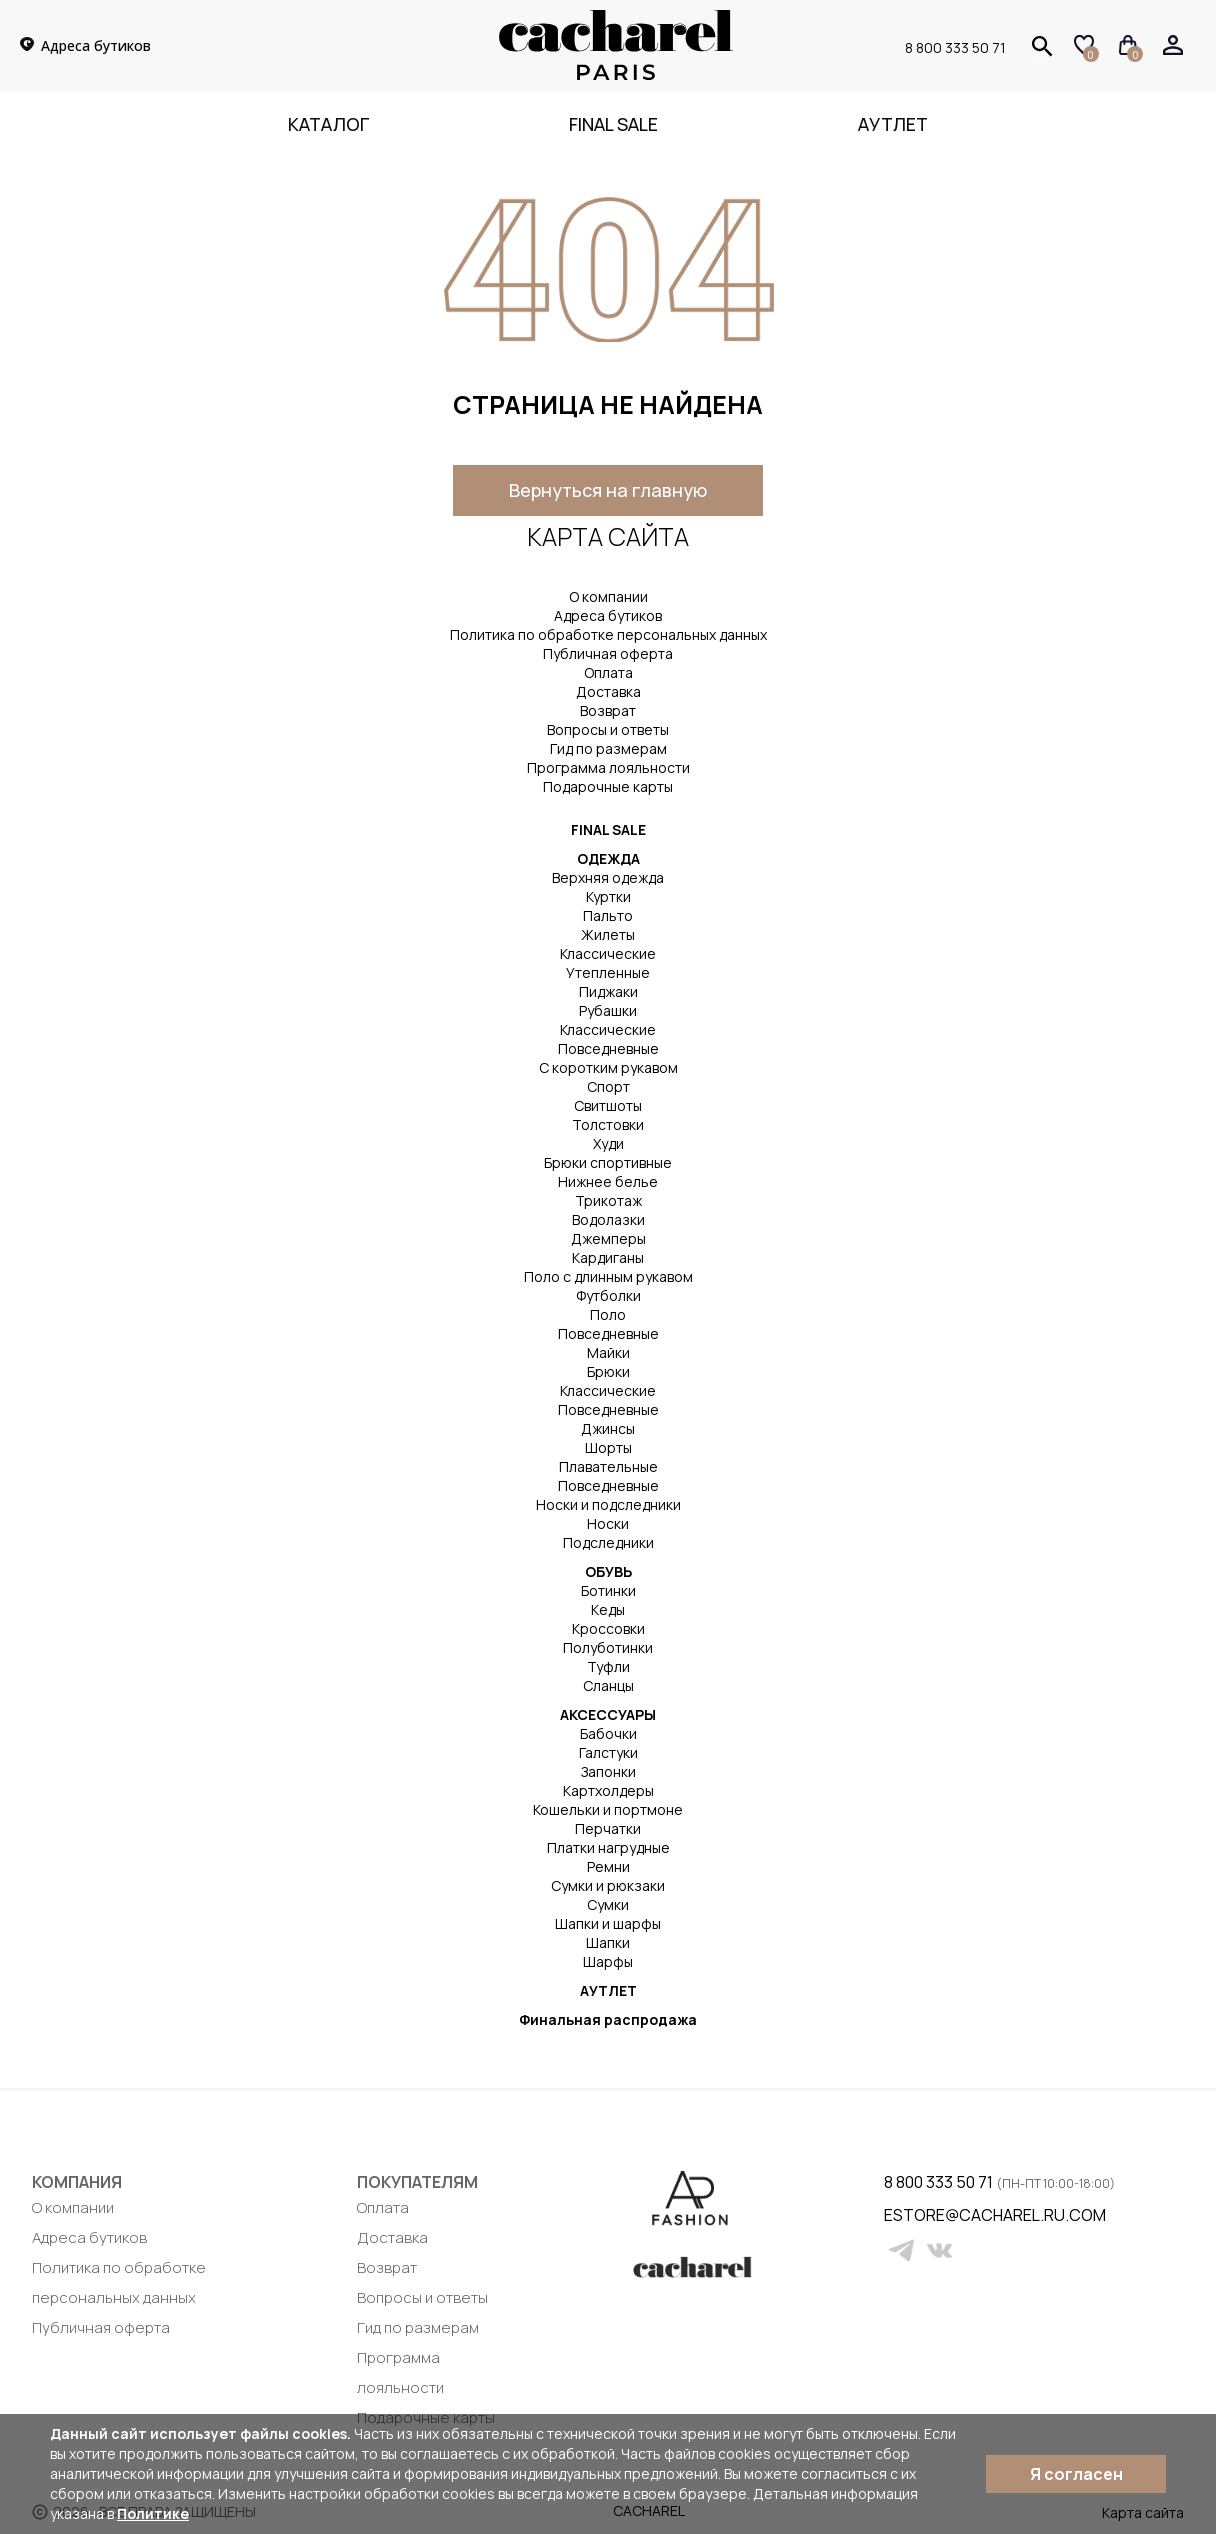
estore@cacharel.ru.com (896, 2215)
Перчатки (608, 1828)
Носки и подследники (608, 1504)
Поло (608, 1314)
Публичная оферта (608, 653)
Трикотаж (608, 1200)
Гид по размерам (608, 748)
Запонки (608, 1771)
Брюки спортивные (608, 1162)
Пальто (608, 915)
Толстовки (608, 1124)
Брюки (608, 1371)
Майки (608, 1352)
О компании (608, 596)
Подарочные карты (608, 786)
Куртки (608, 896)
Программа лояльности (608, 767)
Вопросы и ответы (608, 729)
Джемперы (608, 1238)
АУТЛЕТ (608, 1990)
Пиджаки (608, 991)
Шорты (608, 1447)
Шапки (608, 1942)
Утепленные (608, 972)
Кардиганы (608, 1257)
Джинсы (608, 1428)
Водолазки (608, 1219)
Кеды (608, 1609)
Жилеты (608, 934)
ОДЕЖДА (608, 858)
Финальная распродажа (608, 2019)
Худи (608, 1143)
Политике (153, 2513)
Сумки (608, 1904)
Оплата (608, 672)
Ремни (608, 1866)
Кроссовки (608, 1628)
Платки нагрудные (608, 1847)
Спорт (608, 1086)
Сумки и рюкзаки (608, 1885)
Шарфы (608, 1961)
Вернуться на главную (608, 490)
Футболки (608, 1295)
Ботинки (608, 1590)
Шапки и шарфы (608, 1923)
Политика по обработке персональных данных (608, 634)
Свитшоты (608, 1105)
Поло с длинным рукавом (608, 1276)
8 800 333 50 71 (955, 47)
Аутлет (893, 124)
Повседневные (608, 1048)
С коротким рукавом (608, 1067)
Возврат (608, 710)
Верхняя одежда (608, 877)
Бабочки (608, 1733)
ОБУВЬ (608, 1571)
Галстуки (608, 1752)
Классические (608, 953)
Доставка (608, 691)
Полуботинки (608, 1647)
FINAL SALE (613, 124)
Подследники (608, 1542)
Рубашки (608, 1010)
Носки (608, 1523)
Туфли (608, 1666)
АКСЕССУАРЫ (608, 1714)
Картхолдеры (608, 1790)
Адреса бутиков (608, 615)
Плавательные (608, 1466)
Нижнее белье (608, 1181)
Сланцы (608, 1685)
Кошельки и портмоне (608, 1809)
